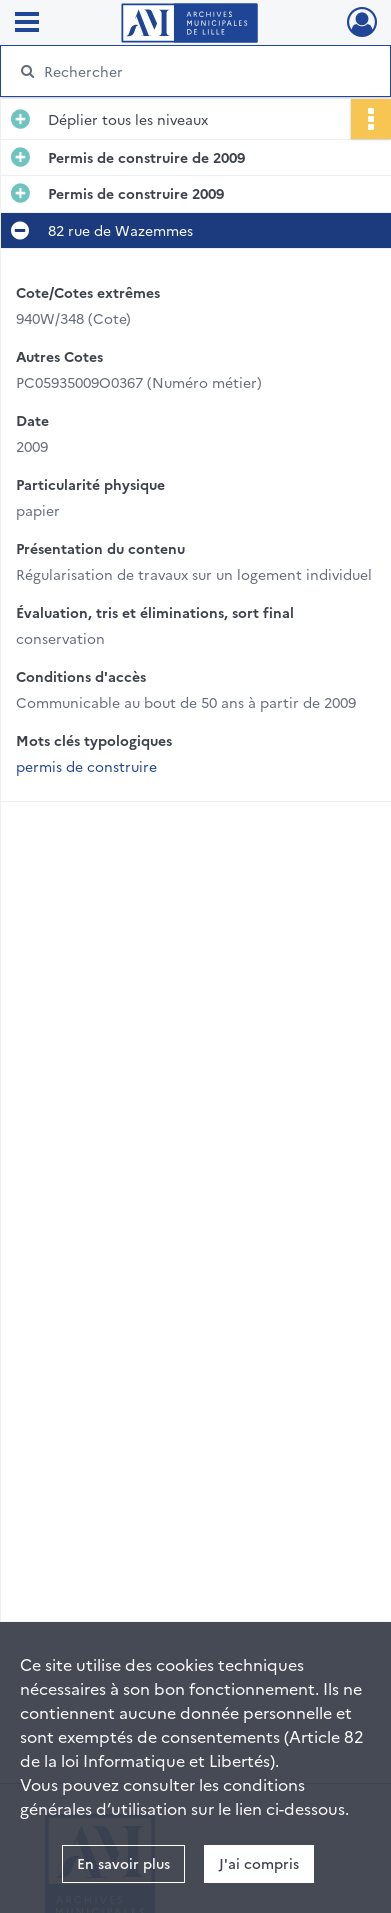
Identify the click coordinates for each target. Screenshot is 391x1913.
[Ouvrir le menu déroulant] (27, 24)
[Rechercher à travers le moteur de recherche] (192, 71)
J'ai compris (259, 1863)
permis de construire (86, 766)
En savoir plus (123, 1863)
